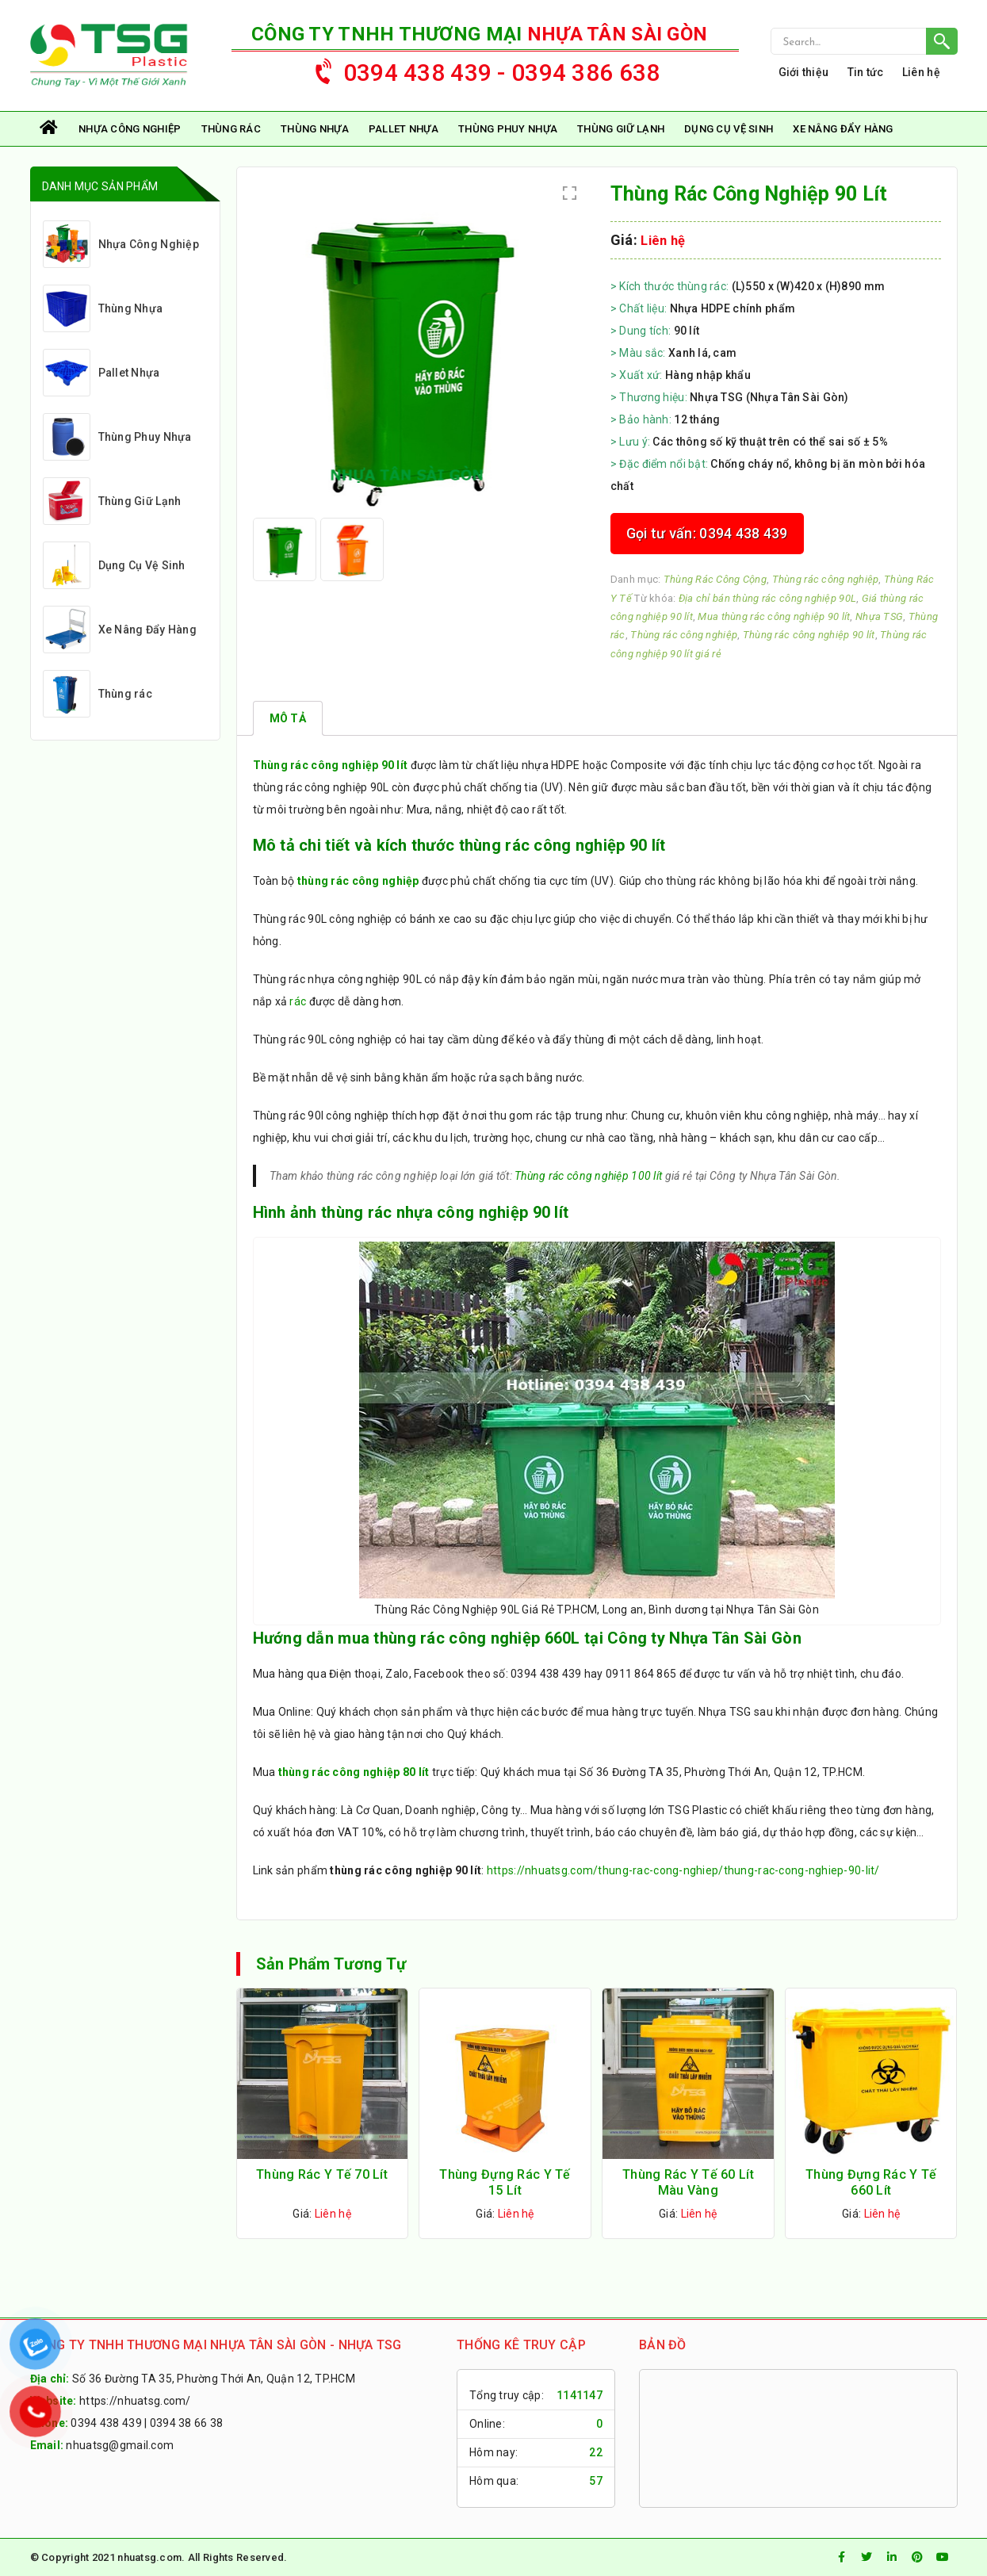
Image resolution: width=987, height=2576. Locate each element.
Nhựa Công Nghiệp (129, 129)
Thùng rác (231, 129)
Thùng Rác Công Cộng (715, 579)
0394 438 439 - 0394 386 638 (480, 69)
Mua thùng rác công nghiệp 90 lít (774, 616)
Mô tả (288, 718)
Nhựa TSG (879, 616)
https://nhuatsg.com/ (135, 2400)
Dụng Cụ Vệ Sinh (728, 129)
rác (297, 1001)
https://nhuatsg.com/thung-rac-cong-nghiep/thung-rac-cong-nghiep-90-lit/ (683, 1870)
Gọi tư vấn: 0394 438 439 (707, 533)
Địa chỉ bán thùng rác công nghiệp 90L (767, 598)
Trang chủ (50, 129)
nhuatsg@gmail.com (120, 2445)
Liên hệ (921, 72)
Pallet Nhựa (403, 129)
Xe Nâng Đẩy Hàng (843, 129)
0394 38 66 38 (187, 2423)
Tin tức (865, 72)
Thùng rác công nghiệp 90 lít (809, 635)
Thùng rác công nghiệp (825, 579)
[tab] (288, 718)
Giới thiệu (804, 72)
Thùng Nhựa (315, 129)
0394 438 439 (106, 2423)
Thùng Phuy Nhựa (507, 129)
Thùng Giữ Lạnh (620, 129)
